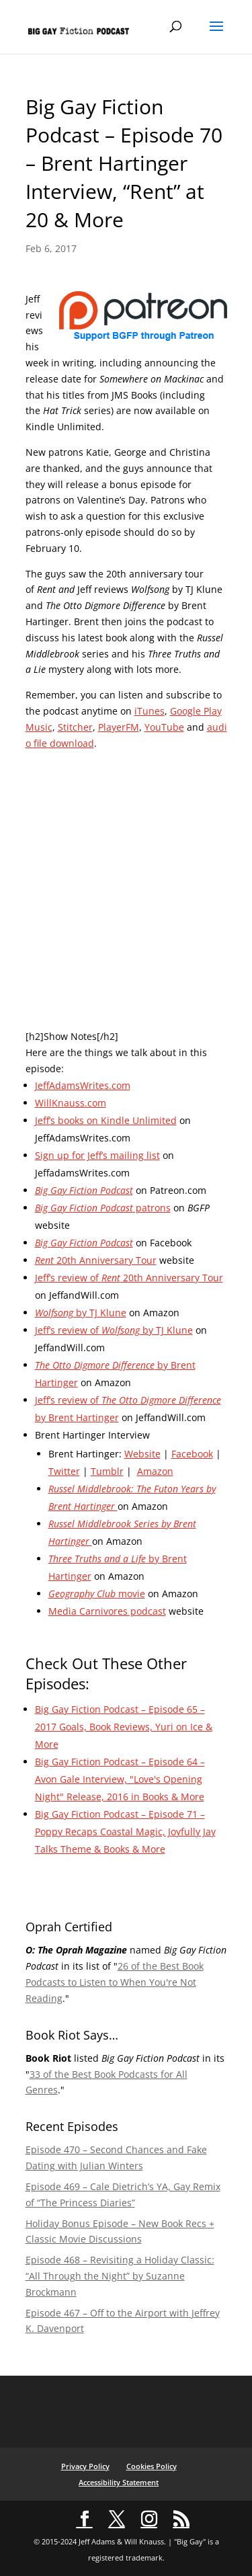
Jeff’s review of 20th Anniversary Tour (129, 1277)
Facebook (192, 1453)
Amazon (155, 1471)
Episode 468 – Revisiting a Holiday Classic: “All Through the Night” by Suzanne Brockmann (120, 2275)
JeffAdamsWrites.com (82, 1085)
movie (96, 1593)
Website (142, 1453)
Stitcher (75, 727)
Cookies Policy (151, 2466)
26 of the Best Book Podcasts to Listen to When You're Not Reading (115, 1982)
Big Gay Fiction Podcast (84, 1190)
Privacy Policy (85, 2466)
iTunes (149, 711)
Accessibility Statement (119, 2482)
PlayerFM (118, 727)
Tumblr (107, 1471)
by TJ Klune (80, 1312)
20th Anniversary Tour (96, 1260)
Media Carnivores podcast (107, 1611)
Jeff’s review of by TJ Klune (114, 1330)
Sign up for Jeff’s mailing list (97, 1155)
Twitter (64, 1471)
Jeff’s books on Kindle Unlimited (106, 1120)
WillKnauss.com (70, 1102)
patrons (103, 1207)
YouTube (164, 727)
